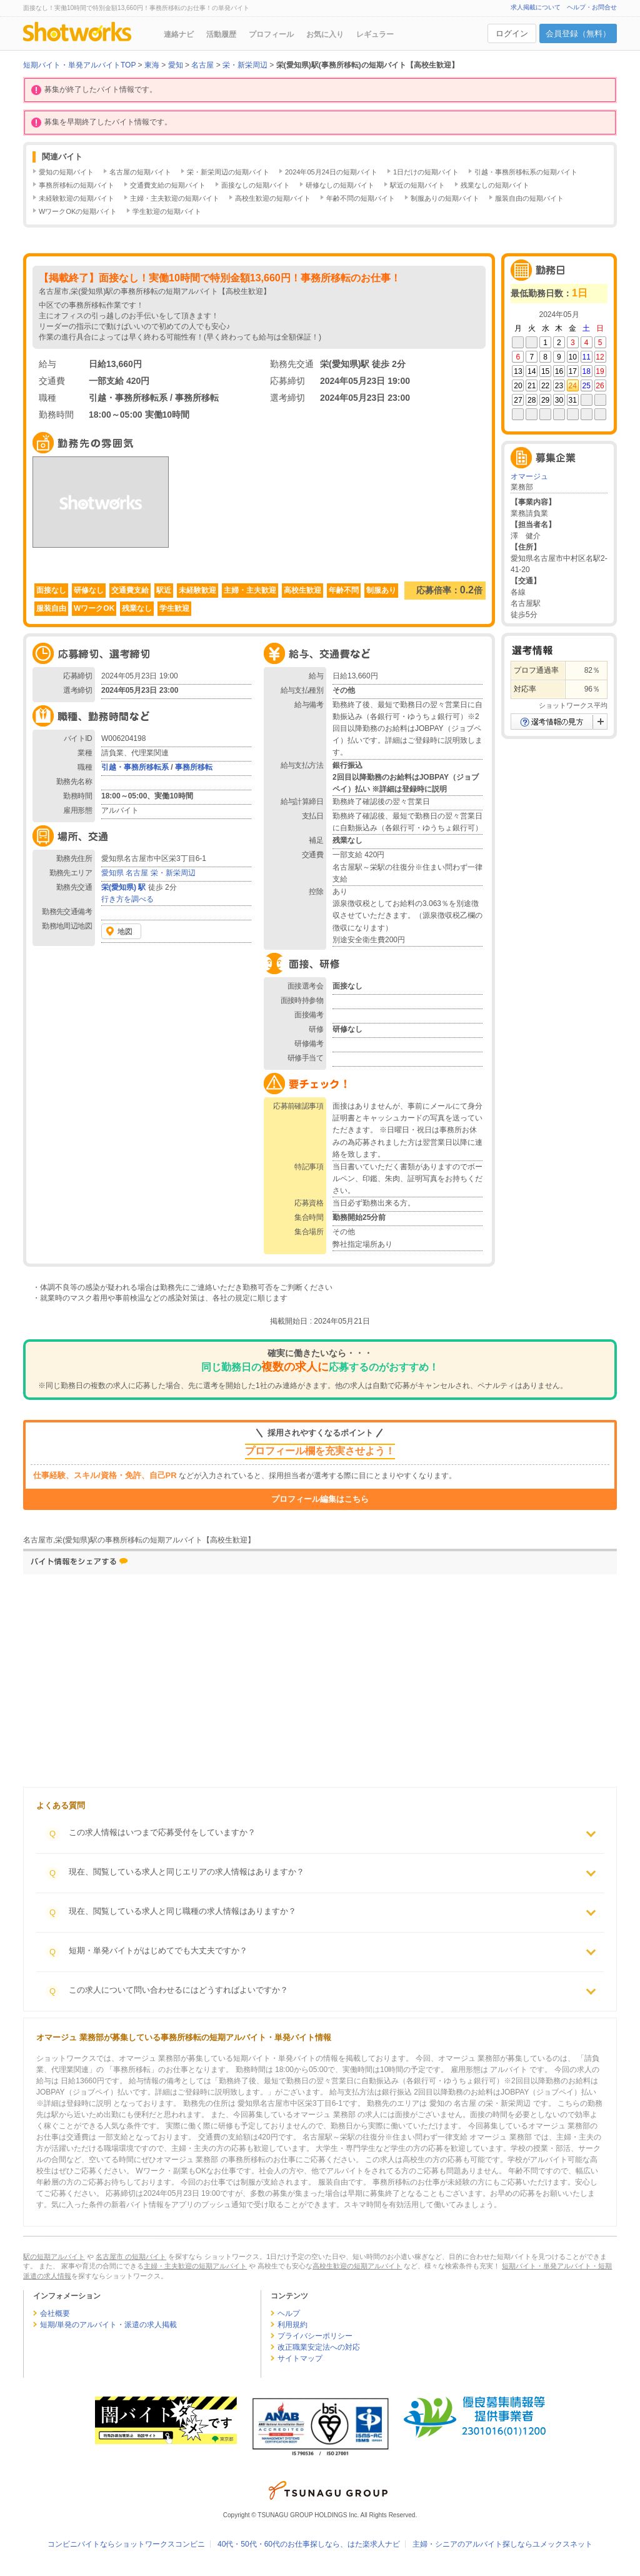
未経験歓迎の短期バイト (76, 198)
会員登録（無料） (578, 33)
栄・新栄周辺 (173, 872)
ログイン (512, 33)
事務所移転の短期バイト (76, 185)
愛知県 (112, 872)
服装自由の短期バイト (529, 198)
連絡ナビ (179, 34)
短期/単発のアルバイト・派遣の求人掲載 (108, 2324)
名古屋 (137, 872)
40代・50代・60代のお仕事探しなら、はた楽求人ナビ (309, 2544)
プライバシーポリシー (315, 2336)
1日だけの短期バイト (426, 172)
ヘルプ (289, 2313)
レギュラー (375, 34)
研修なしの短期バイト (340, 185)
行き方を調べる (127, 899)
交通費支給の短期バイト (168, 185)
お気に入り (325, 34)
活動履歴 (221, 34)
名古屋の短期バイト (140, 172)
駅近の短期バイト (417, 185)
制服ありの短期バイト (445, 198)
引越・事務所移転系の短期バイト (526, 172)
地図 (125, 931)
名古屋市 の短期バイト (131, 2256)
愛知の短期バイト (66, 172)
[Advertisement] (223, 1684)
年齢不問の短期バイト (360, 198)
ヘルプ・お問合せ (592, 7)
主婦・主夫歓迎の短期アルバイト (195, 2266)
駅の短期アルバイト (54, 2256)
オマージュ (529, 476)
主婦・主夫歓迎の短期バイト (174, 198)
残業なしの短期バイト (495, 185)
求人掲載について (536, 7)
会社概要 (55, 2313)
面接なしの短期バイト (255, 185)
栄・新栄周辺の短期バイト (228, 172)
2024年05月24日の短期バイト (331, 172)
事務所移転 (193, 767)
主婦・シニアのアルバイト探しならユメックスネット (502, 2544)
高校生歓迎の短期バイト (273, 198)
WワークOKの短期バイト (78, 211)
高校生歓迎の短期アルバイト (357, 2266)
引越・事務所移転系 (135, 767)
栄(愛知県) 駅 (123, 887)
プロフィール (271, 34)
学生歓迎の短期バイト (166, 211)
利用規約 (293, 2324)
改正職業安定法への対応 (319, 2347)
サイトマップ (300, 2358)
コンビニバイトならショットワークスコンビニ (126, 2544)
